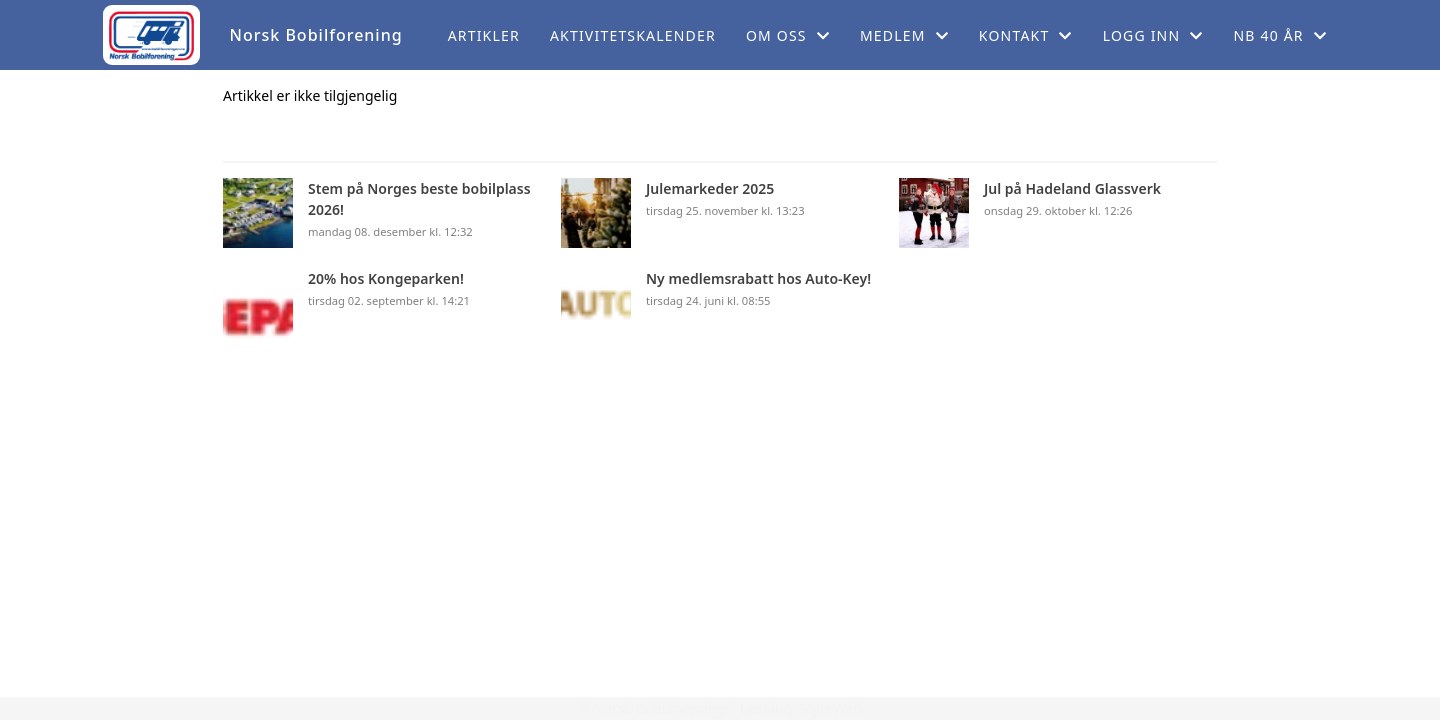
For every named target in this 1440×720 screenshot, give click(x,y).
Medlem (904, 35)
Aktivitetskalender (633, 35)
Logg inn (1153, 35)
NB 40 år (1280, 35)
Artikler (484, 35)
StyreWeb (831, 708)
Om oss (788, 35)
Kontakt (1026, 35)
